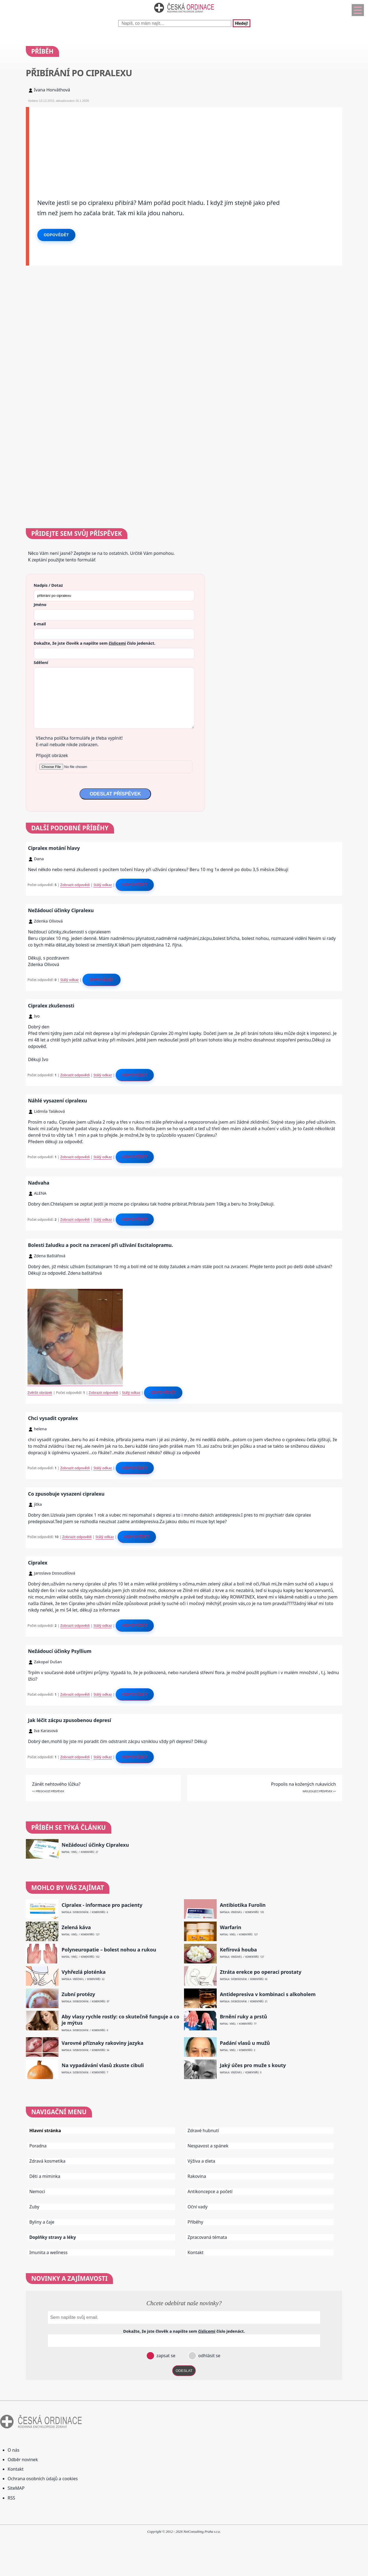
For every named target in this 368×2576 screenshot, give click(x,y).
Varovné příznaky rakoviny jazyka (102, 2043)
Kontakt (196, 2252)
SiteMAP (16, 2488)
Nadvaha (39, 1182)
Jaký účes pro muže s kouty (253, 2065)
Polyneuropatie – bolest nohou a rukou (109, 1950)
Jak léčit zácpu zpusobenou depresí (69, 1720)
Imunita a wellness (48, 2252)
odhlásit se (208, 2356)
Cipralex (37, 1562)
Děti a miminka (44, 2176)
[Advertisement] (185, 145)
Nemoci (37, 2191)
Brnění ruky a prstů (243, 2017)
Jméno (40, 604)
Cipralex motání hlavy (54, 848)
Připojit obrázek (52, 755)
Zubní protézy (78, 1994)
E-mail (40, 623)
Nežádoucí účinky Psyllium (59, 1651)
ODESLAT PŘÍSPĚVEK (115, 794)
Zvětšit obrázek (39, 1392)
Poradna (38, 2146)
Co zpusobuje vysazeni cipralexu (66, 1493)
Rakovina (197, 2176)
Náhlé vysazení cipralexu (57, 1100)
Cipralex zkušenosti (51, 1005)
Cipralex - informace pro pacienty (102, 1905)
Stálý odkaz (102, 884)
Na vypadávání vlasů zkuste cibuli (103, 2065)
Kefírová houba (238, 1950)
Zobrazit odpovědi (75, 884)
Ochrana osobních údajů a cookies (43, 2479)
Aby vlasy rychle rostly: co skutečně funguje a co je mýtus (120, 2020)
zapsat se (165, 2356)
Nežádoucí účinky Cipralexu (61, 910)
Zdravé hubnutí (203, 2131)
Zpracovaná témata (207, 2237)
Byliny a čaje (41, 2222)
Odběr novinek (23, 2460)
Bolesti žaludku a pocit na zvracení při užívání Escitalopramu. (100, 1245)
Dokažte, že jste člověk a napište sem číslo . (94, 643)
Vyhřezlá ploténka (84, 1972)
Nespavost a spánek (208, 2146)
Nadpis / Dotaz (48, 585)
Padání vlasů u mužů (245, 2043)
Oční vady (197, 2207)
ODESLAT (184, 2371)
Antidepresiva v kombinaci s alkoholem (268, 1994)
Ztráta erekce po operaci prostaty (261, 1972)
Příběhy (195, 2222)
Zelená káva (76, 1927)
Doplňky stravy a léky (52, 2237)
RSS (11, 2498)
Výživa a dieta (201, 2161)
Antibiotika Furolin (243, 1905)
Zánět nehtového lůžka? (56, 1784)
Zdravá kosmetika (47, 2161)
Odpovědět (56, 235)
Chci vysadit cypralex (53, 1418)
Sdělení (41, 662)
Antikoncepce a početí (210, 2191)
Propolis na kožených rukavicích (303, 1784)
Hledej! (241, 23)
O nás (13, 2450)
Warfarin (230, 1927)
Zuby (34, 2207)
